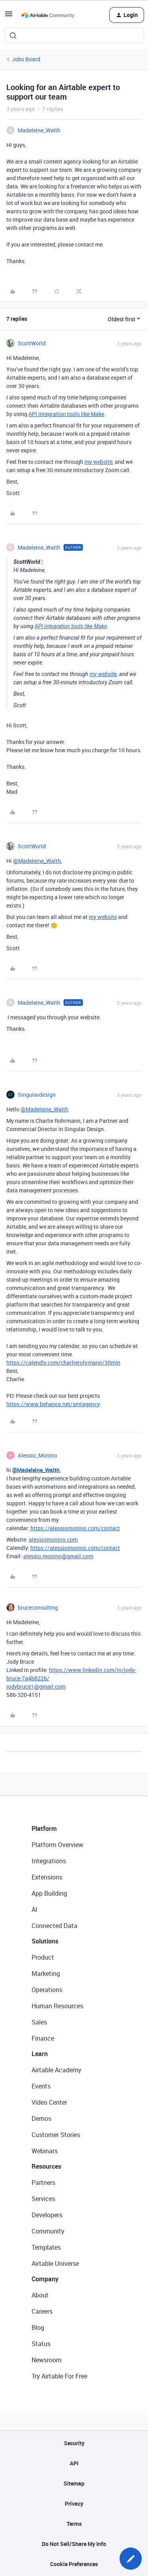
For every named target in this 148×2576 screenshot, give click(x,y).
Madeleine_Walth (39, 130)
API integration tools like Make (66, 414)
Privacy (74, 2503)
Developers (47, 2215)
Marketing (46, 1973)
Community (48, 2231)
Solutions (45, 1941)
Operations (47, 1989)
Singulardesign (37, 1094)
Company (45, 2279)
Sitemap (74, 2483)
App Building (49, 1893)
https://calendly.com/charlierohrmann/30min (63, 1362)
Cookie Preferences (74, 2564)
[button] (8, 16)
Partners (43, 2182)
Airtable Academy (56, 2070)
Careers (42, 2311)
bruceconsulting (38, 1607)
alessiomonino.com (53, 1539)
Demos (41, 2118)
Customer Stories (56, 2134)
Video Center (49, 2102)
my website (98, 461)
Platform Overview (57, 1844)
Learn (40, 2053)
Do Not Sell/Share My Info (74, 2544)
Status (41, 2343)
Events (41, 2086)
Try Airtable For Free (59, 2376)
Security (74, 2443)
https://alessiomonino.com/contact (75, 1528)
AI (34, 1909)
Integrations (49, 1861)
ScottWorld (32, 343)
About (40, 2295)
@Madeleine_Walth (37, 860)
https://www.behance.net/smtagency (53, 1404)
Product (43, 1957)
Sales (39, 2022)
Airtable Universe (55, 2263)
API (74, 2463)
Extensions (47, 1877)
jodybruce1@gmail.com (36, 1686)
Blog (38, 2327)
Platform (44, 1828)
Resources (46, 2166)
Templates (46, 2247)
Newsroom (47, 2360)
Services (43, 2198)
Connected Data (54, 1925)
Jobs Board (26, 59)
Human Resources (57, 2006)
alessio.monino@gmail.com (58, 1556)
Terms (74, 2523)
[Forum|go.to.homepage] (48, 15)
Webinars (45, 2151)
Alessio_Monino (37, 1455)
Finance (43, 2038)
